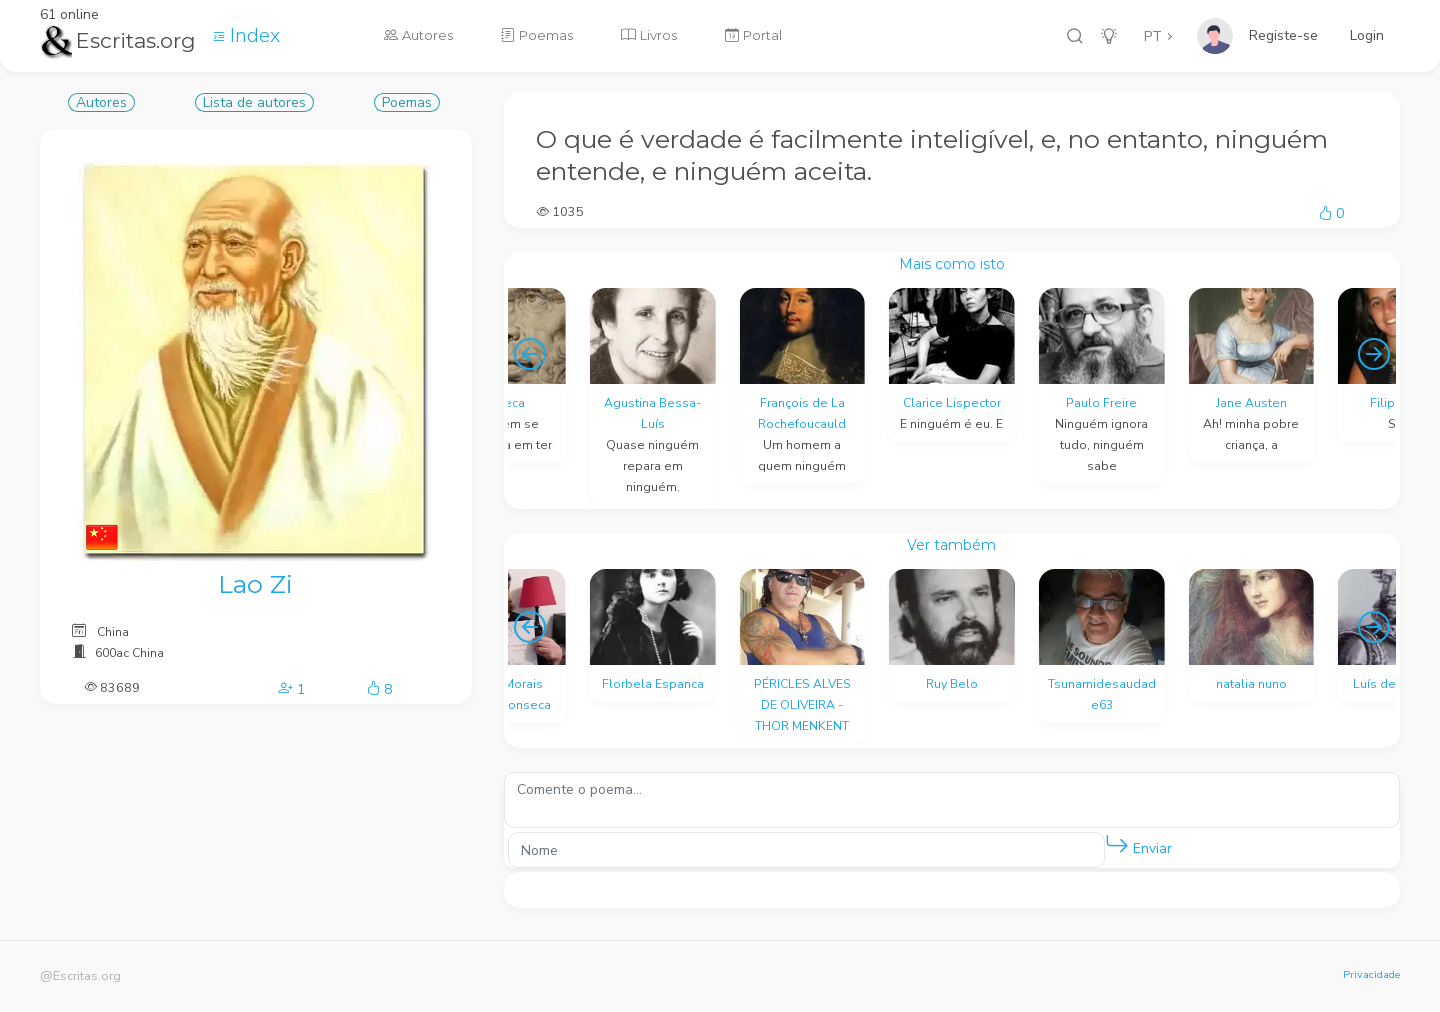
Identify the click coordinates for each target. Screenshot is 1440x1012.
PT (1153, 36)
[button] (1117, 845)
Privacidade (1371, 974)
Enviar (1138, 844)
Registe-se (1283, 35)
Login (1367, 35)
